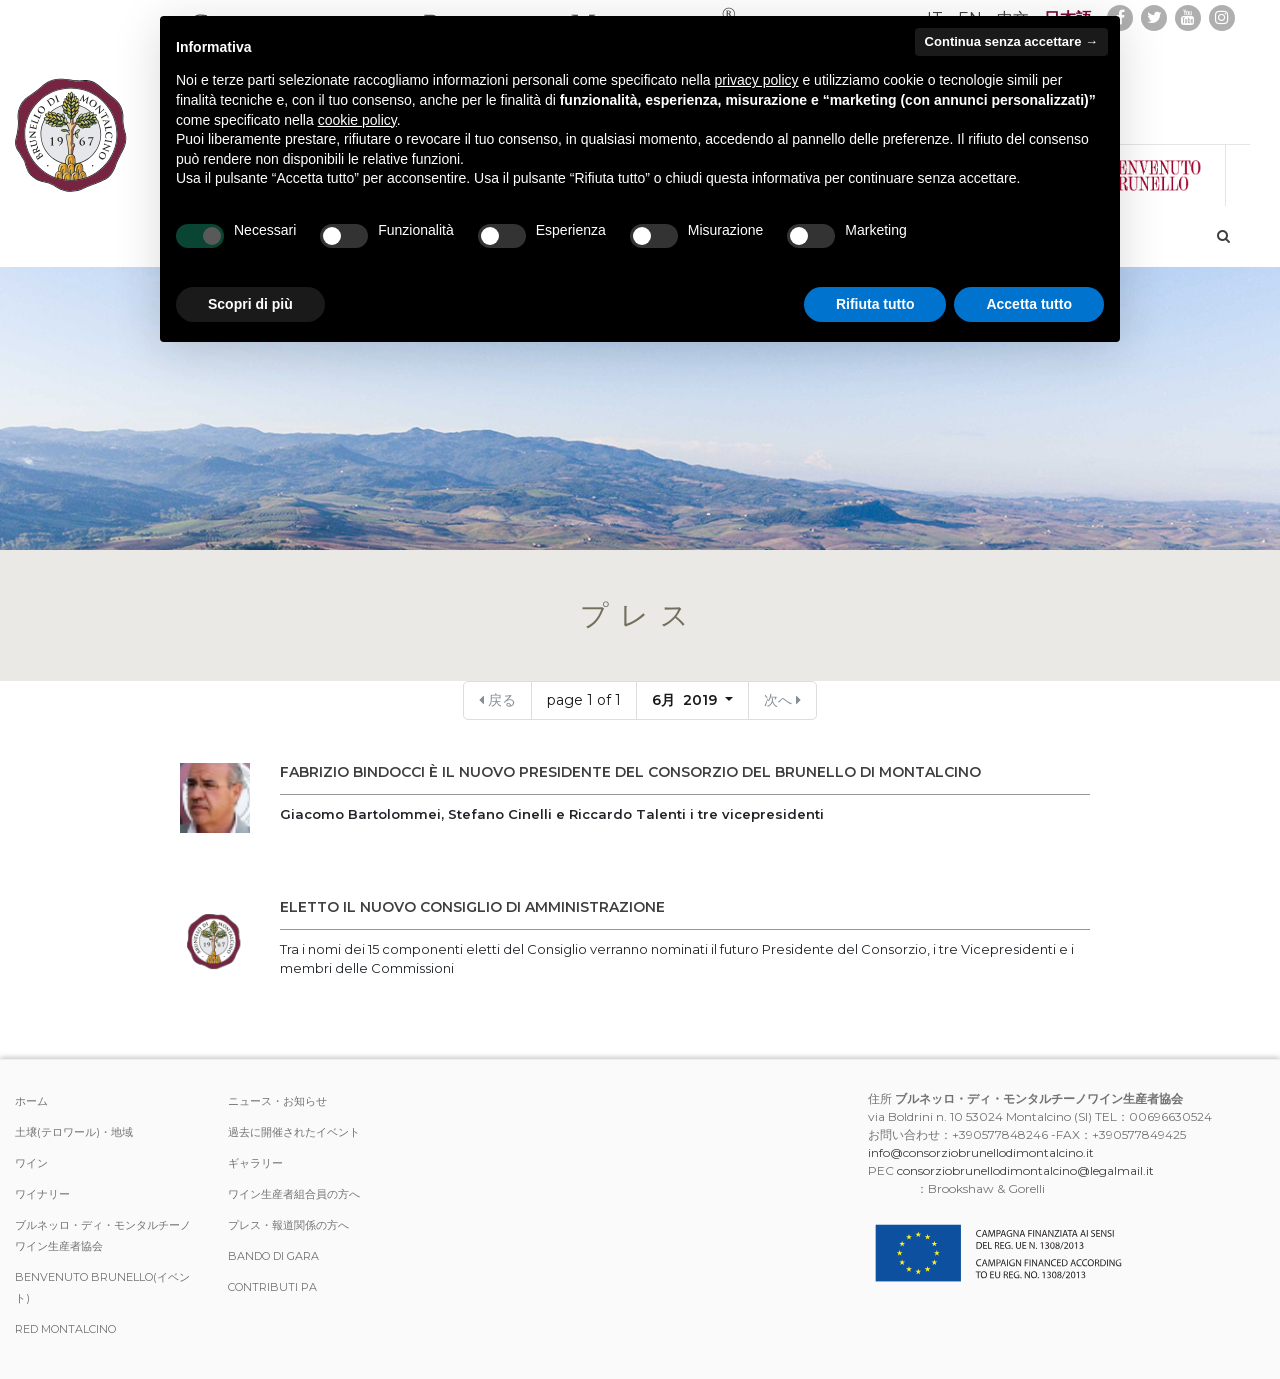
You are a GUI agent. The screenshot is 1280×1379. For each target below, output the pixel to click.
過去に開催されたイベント (294, 1132)
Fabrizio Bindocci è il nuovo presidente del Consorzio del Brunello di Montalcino (630, 772)
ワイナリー (42, 1194)
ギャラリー (255, 1163)
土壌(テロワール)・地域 (74, 1132)
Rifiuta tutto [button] (875, 304)
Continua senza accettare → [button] (1011, 41)
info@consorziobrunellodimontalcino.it (981, 1152)
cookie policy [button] (357, 120)
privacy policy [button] (757, 80)
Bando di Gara (273, 1256)
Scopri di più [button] (250, 304)
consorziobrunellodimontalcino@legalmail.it (1025, 1170)
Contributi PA (272, 1287)
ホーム (31, 1101)
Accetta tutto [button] (1029, 304)
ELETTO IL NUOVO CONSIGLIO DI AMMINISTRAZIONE (472, 907)
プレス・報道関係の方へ (288, 1225)
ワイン (31, 1163)
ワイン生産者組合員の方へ (294, 1194)
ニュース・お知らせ (277, 1101)
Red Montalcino (65, 1329)
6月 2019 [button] (686, 700)
